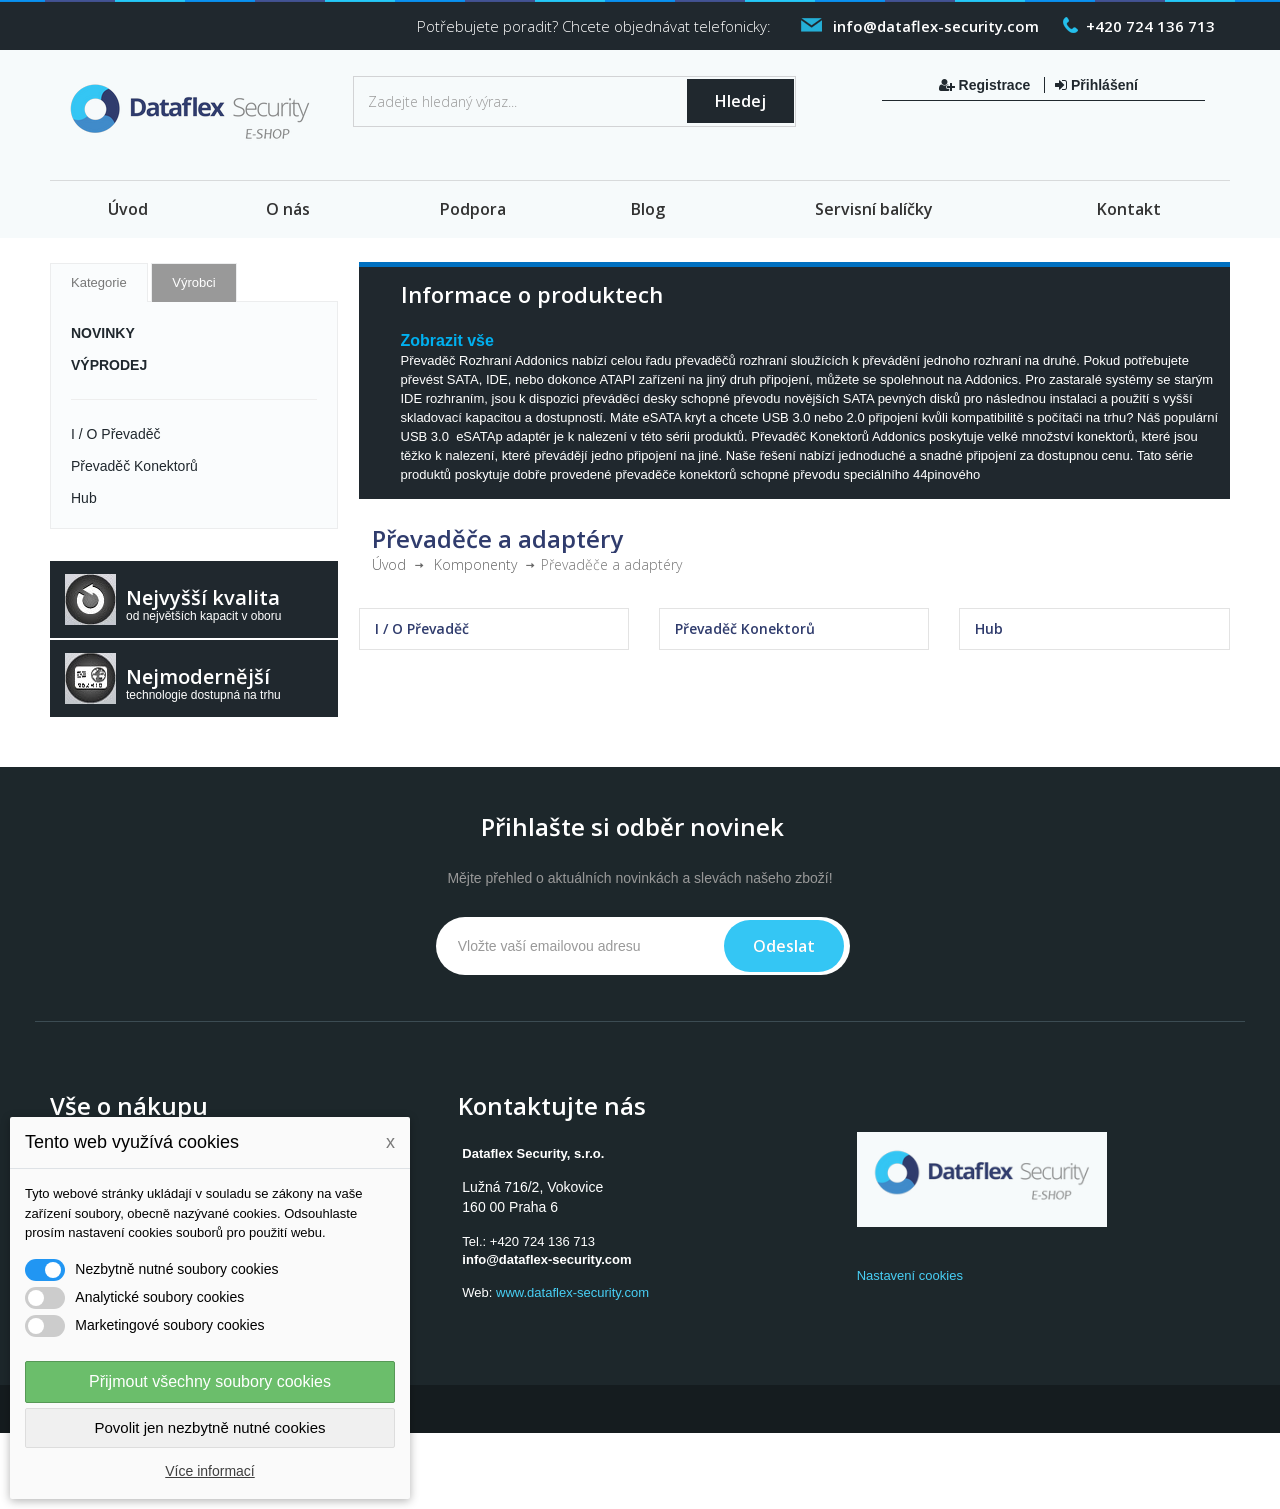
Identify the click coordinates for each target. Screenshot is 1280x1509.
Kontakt (1129, 209)
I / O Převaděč (115, 434)
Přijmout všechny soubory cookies (210, 1381)
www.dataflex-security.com (572, 1292)
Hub (84, 498)
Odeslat (784, 946)
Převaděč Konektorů (134, 466)
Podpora (473, 209)
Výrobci (193, 282)
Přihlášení (1096, 85)
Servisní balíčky (874, 209)
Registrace (986, 85)
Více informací (209, 1471)
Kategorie (99, 282)
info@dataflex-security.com (546, 1259)
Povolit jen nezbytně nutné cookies (210, 1427)
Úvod (128, 209)
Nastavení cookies (910, 1275)
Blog (648, 209)
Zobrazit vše (447, 340)
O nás (288, 209)
